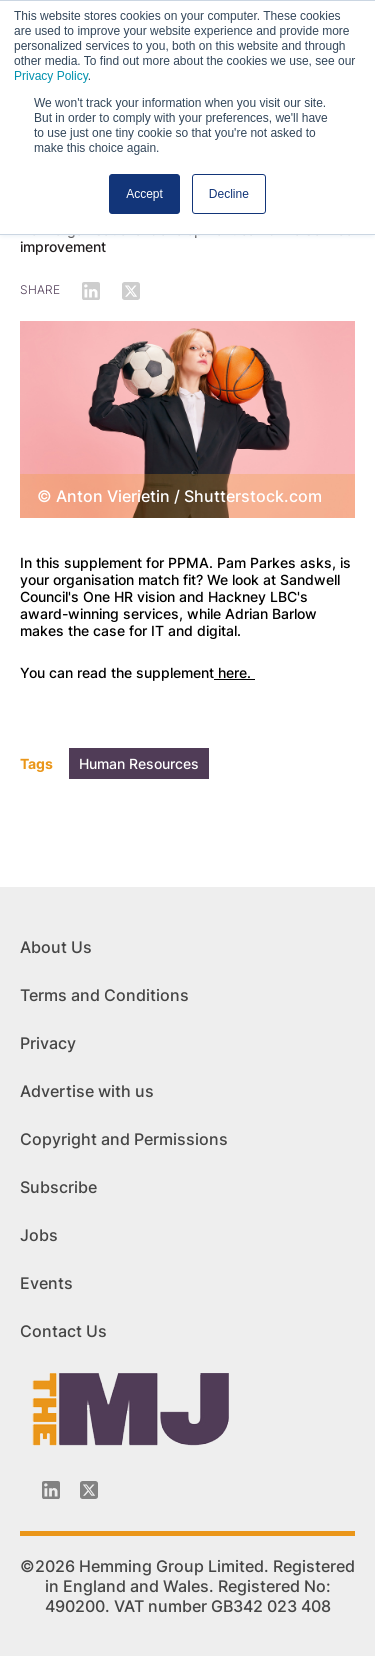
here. (234, 672)
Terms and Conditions (104, 995)
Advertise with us (87, 1091)
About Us (56, 947)
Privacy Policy (51, 76)
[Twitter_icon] (89, 1490)
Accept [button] (144, 194)
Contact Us (63, 1331)
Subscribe (58, 1187)
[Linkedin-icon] (51, 1490)
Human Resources (139, 763)
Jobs (39, 1235)
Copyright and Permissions (124, 1139)
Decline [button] (229, 194)
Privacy (48, 1043)
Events (46, 1283)
